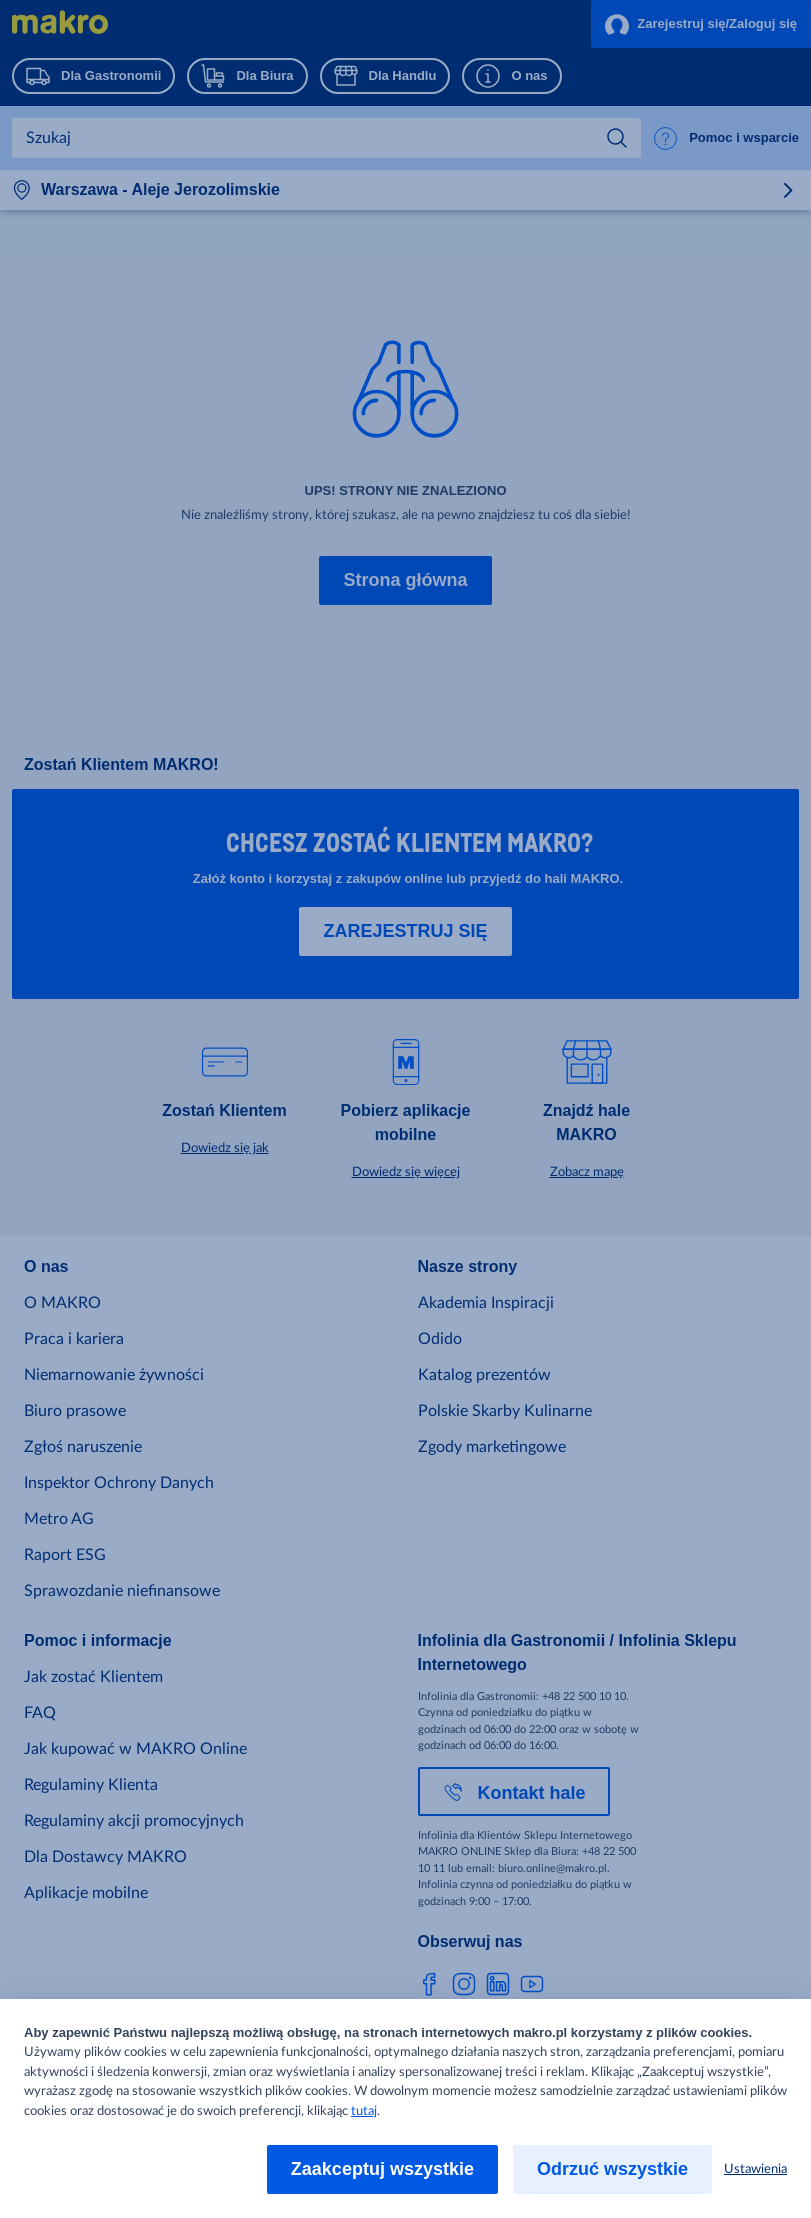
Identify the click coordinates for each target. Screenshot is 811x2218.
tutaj (364, 2111)
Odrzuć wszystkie (612, 2169)
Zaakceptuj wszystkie (382, 2169)
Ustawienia (755, 2169)
